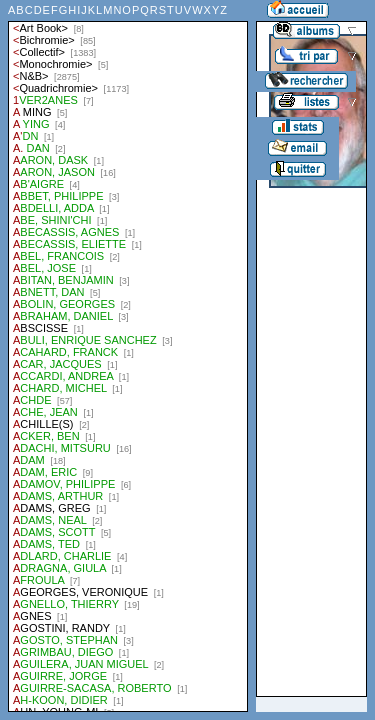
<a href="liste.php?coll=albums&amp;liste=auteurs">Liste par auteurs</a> (128, 356)
